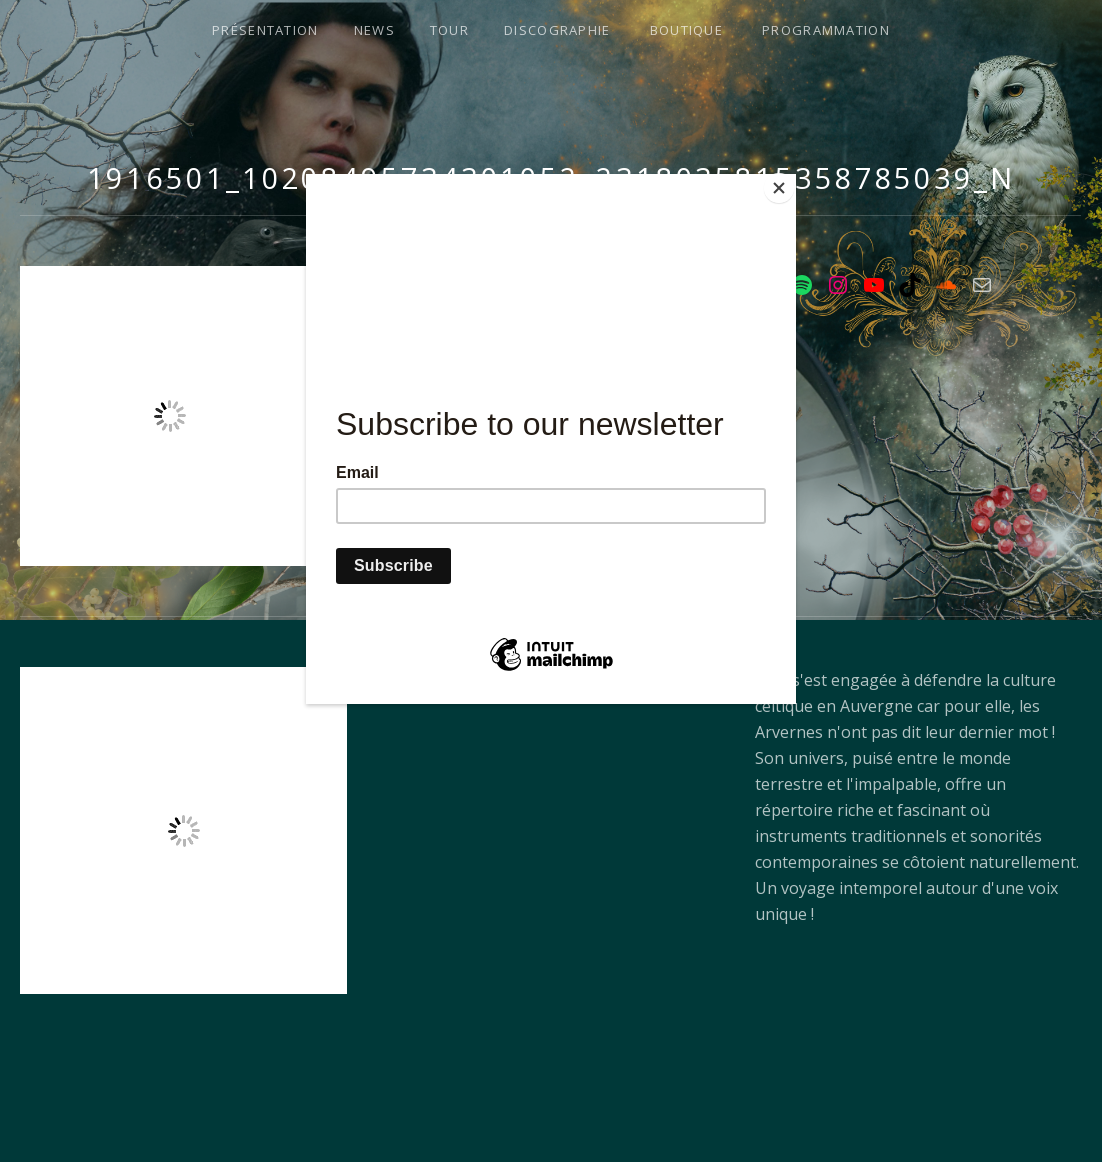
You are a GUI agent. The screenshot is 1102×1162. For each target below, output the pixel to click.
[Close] (791, 179)
